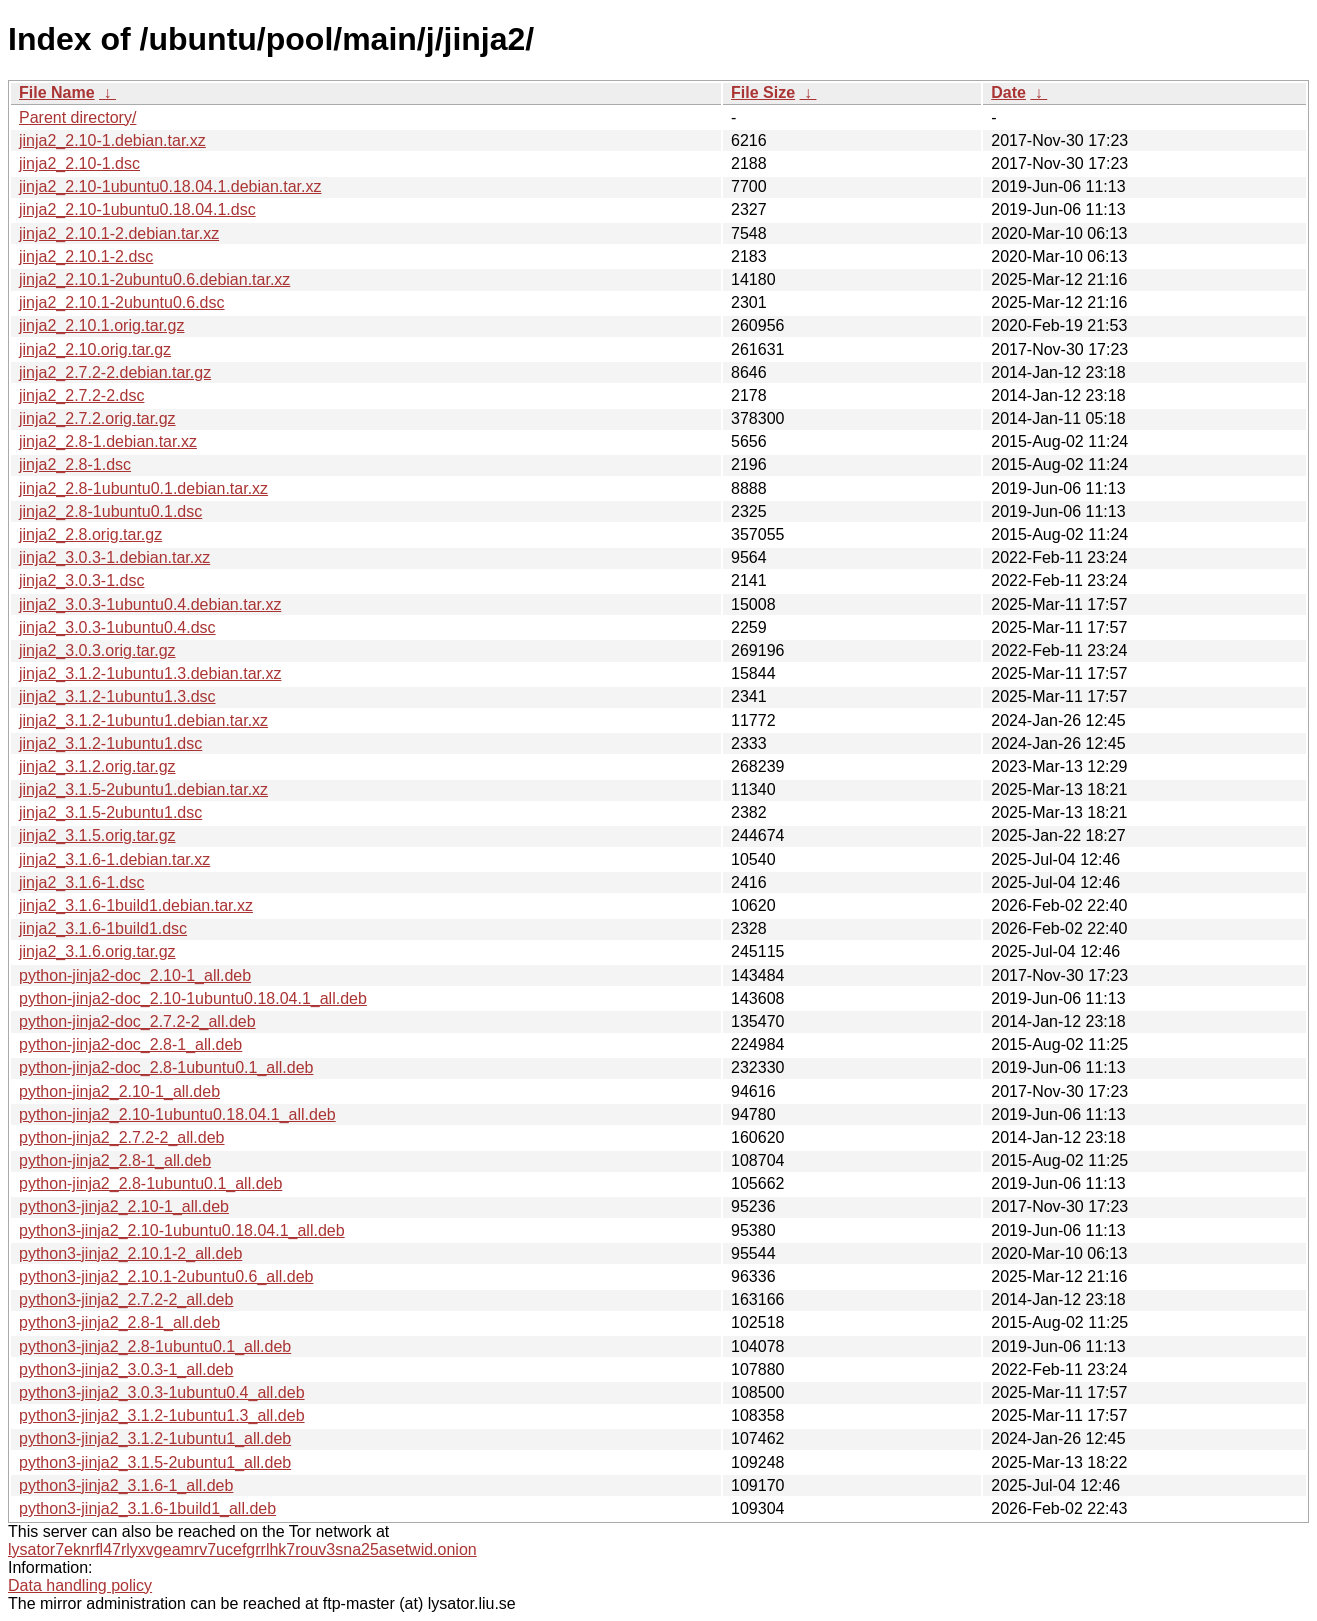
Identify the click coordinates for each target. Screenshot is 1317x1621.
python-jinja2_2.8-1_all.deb (115, 1160)
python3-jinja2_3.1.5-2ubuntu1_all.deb (155, 1462)
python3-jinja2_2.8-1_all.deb (119, 1322)
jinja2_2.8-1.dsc (75, 464)
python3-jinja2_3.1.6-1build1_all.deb (147, 1508)
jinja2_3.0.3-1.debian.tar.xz (114, 557)
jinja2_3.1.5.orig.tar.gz (97, 835)
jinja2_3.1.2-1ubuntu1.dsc (110, 743)
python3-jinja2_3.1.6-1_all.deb (126, 1485)
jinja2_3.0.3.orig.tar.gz (97, 650)
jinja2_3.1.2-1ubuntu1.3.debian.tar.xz (150, 673)
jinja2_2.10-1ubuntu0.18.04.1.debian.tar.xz (170, 186)
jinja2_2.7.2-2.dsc (81, 395)
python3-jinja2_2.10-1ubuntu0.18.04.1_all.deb (182, 1230)
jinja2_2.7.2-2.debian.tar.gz (115, 372)
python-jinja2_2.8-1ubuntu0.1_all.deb (150, 1183)
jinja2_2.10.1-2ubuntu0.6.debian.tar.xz (154, 279)
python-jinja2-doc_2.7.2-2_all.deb (137, 1021)
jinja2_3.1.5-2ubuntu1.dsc (110, 812)
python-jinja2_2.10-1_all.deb (119, 1091)
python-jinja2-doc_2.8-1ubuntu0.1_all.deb (166, 1067)
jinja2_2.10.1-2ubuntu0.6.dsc (122, 302)
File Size (763, 92)
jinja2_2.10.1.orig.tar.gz (101, 325)
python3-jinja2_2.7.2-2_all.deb (126, 1299)
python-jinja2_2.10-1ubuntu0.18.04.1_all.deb (177, 1114)
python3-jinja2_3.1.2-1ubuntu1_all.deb (155, 1438)
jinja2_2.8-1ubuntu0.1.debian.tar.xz (143, 488)
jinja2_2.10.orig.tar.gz (95, 349)
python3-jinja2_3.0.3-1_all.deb (126, 1369)
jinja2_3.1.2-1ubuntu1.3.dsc (117, 696)
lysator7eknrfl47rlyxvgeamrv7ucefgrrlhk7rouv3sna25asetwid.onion (242, 1549)
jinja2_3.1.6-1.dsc (81, 882)
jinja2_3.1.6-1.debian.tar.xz (114, 859)
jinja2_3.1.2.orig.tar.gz (97, 766)
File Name (57, 92)
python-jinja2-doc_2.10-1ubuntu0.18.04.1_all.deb (193, 998)
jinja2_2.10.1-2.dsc (86, 256)
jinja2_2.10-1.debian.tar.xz (112, 140)
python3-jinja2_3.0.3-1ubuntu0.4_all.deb (162, 1392)
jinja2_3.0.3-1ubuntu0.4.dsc (117, 627)
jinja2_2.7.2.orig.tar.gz (97, 418)
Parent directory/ (77, 117)
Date (1008, 92)
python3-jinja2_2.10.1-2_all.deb (130, 1253)
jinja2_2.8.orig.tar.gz (90, 534)
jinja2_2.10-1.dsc (79, 163)
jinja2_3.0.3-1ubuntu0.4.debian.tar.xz (150, 604)
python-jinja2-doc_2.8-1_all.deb (130, 1044)
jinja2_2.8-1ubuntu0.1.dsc (110, 511)
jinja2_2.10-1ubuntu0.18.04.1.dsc (137, 209)
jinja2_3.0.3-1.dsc (81, 580)
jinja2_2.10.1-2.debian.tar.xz (119, 233)
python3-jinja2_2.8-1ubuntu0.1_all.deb (155, 1346)
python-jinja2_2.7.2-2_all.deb (121, 1137)
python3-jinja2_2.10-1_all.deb (124, 1206)
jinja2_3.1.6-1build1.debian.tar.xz (136, 905)
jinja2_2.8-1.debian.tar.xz (108, 441)
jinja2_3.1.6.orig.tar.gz (97, 951)
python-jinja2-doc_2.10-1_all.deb (135, 975)
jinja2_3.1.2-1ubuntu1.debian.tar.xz (143, 720)
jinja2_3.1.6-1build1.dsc (103, 928)
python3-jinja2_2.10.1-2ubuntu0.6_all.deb (166, 1276)
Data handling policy (80, 1585)
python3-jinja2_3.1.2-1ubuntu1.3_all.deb (162, 1415)
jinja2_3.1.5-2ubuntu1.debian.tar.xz (143, 789)
